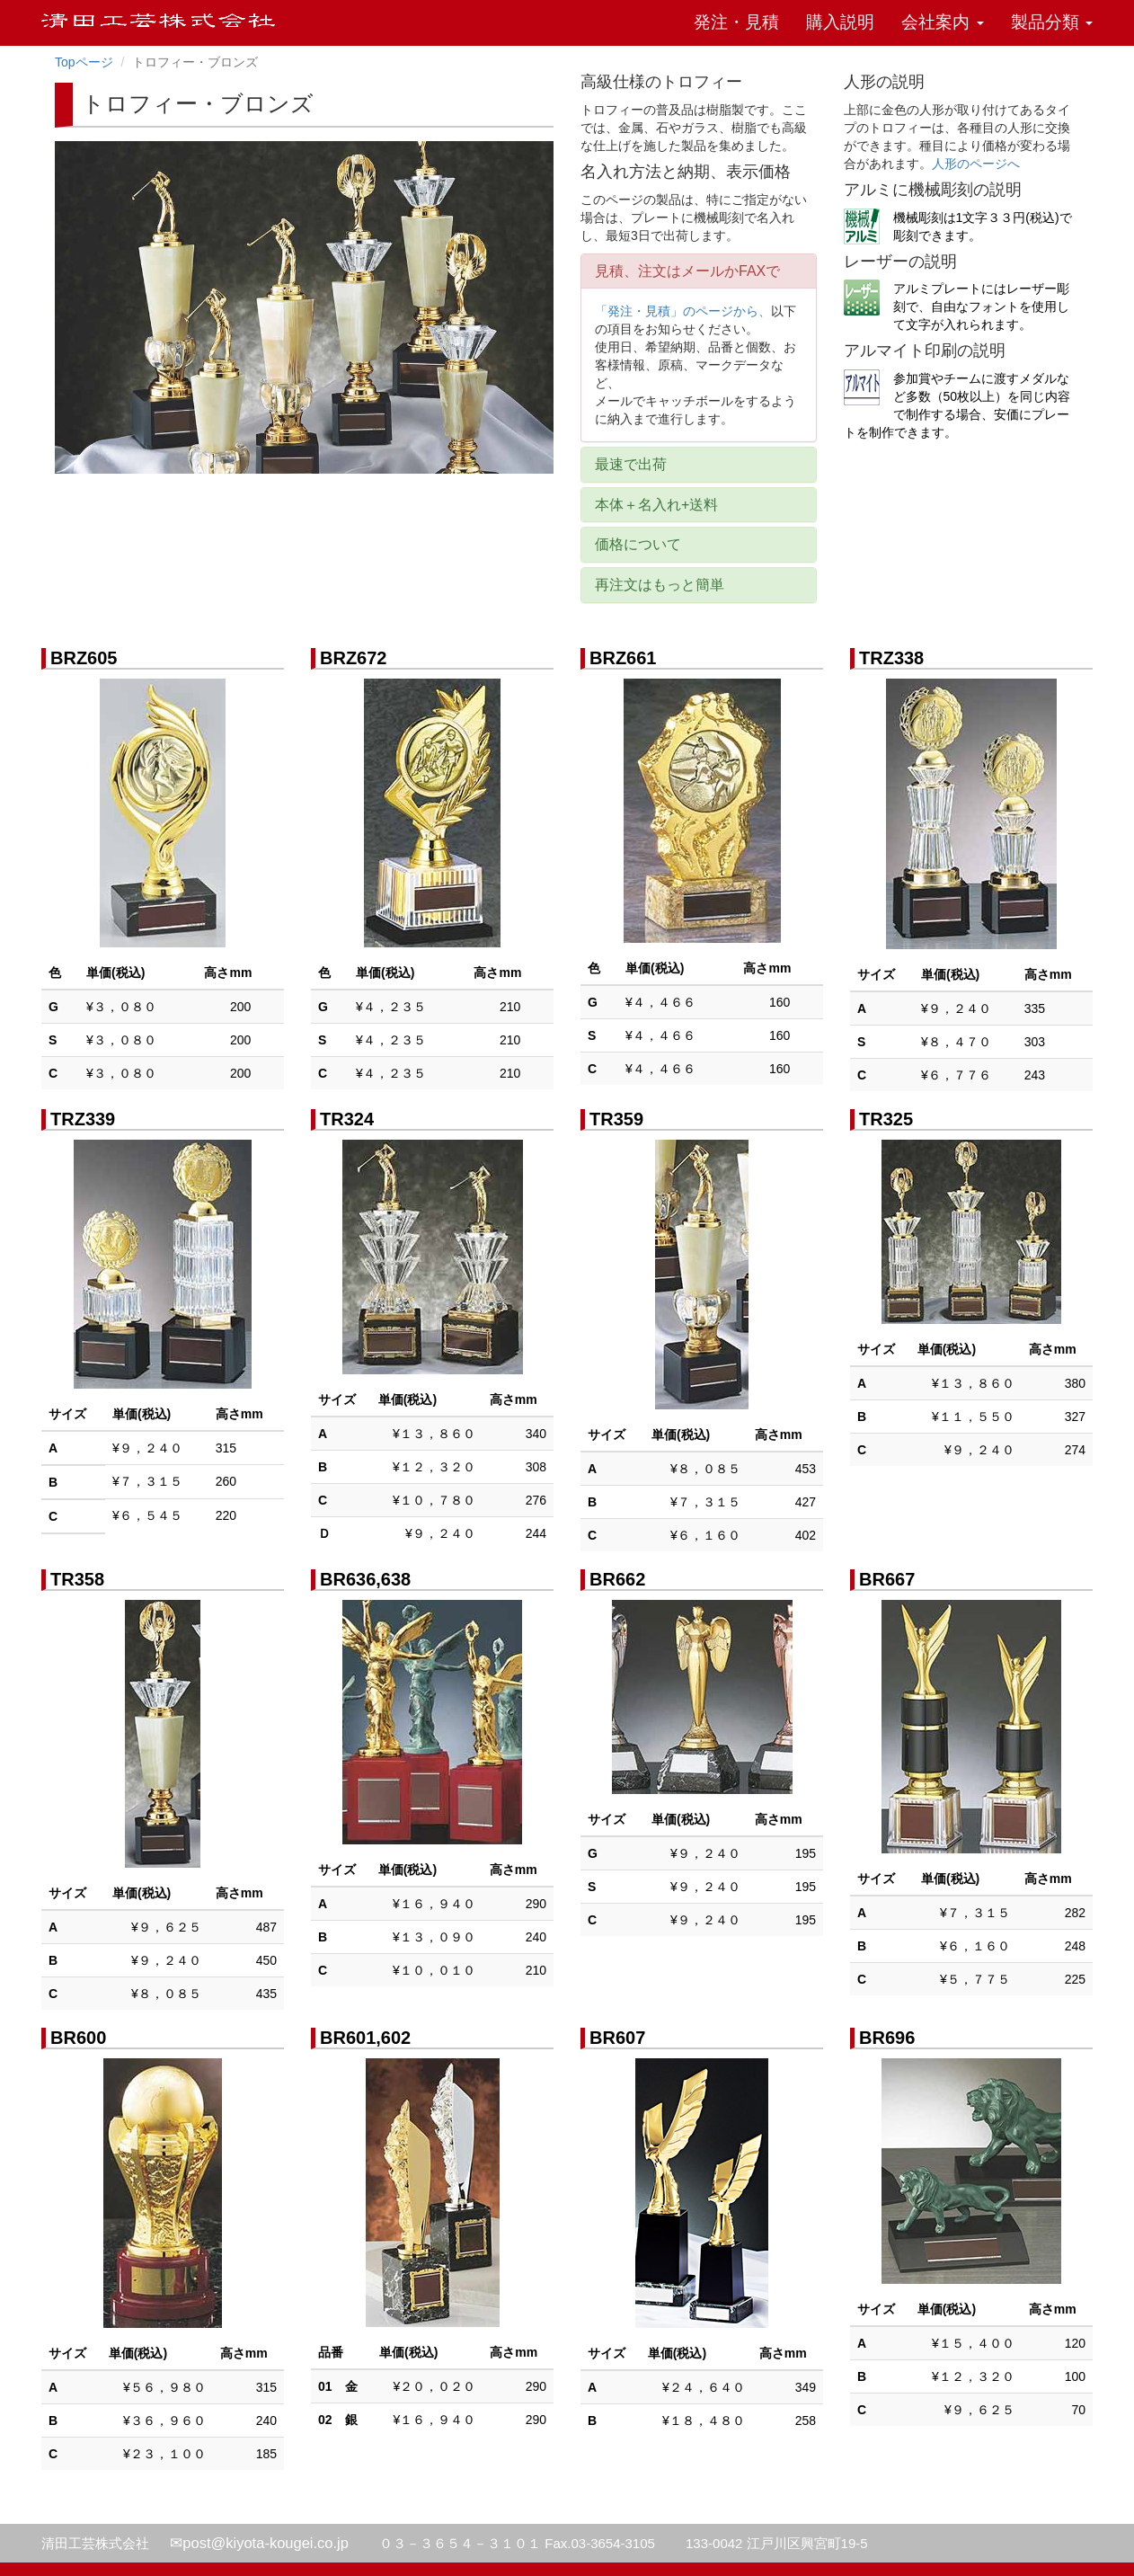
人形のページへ (976, 163)
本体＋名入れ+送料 (656, 504)
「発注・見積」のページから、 (683, 311)
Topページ (84, 62)
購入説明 (840, 22)
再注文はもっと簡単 (659, 584)
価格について (638, 544)
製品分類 (1052, 22)
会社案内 (942, 22)
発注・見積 (736, 22)
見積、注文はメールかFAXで (687, 271)
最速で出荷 (631, 464)
